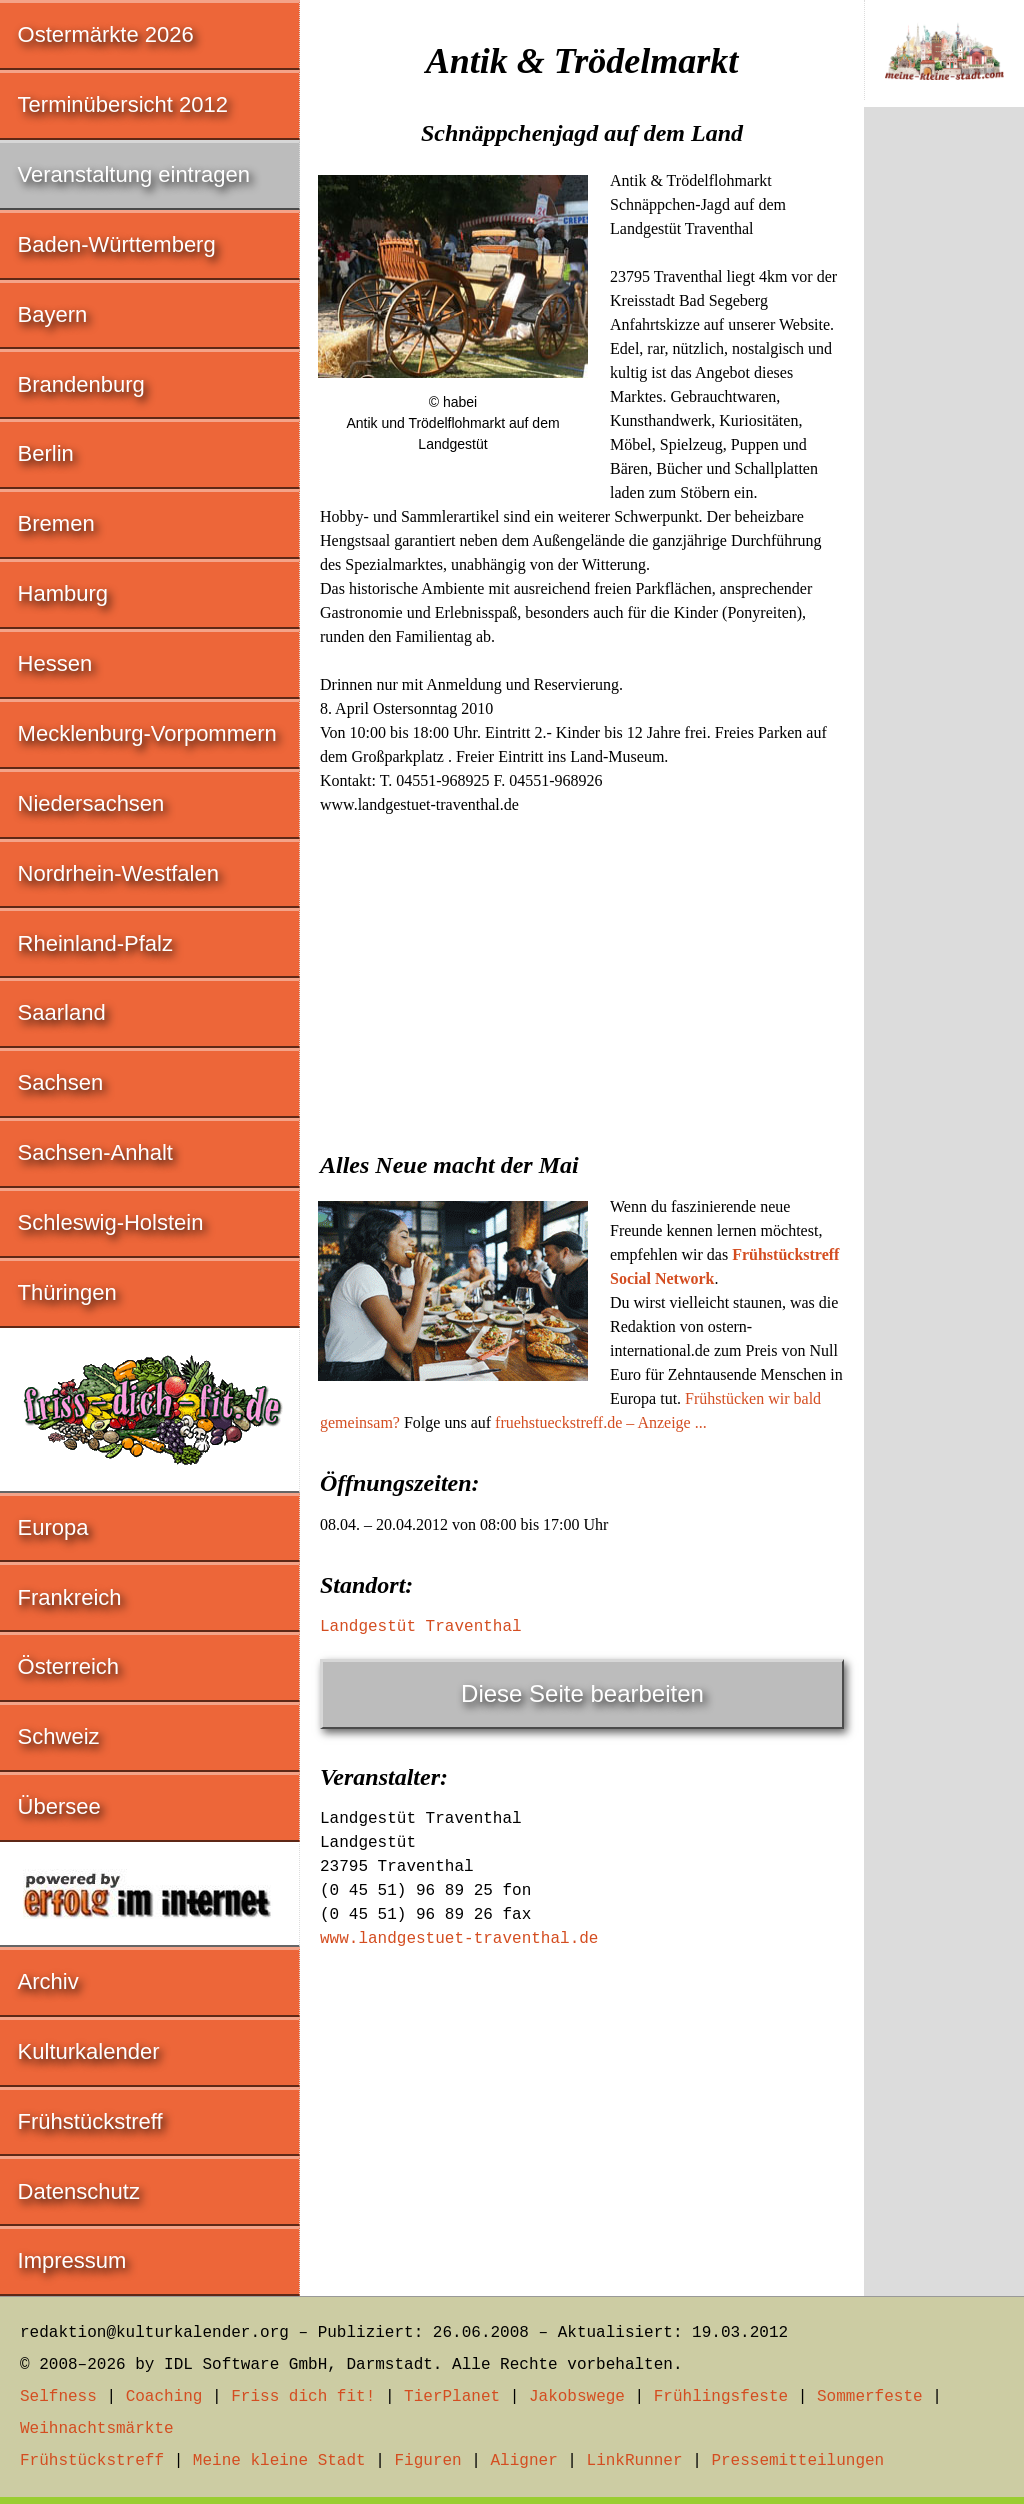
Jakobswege (577, 2397)
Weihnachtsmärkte (97, 2429)
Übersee (59, 1806)
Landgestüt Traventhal (421, 1627)
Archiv (48, 1981)
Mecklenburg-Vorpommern (147, 733)
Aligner (524, 2461)
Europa (53, 1527)
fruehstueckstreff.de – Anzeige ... (601, 1422)
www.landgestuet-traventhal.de (459, 1939)
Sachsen (61, 1082)
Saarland (62, 1012)
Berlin (46, 453)
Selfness (58, 2397)
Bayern (53, 314)
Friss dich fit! (303, 2397)
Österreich (68, 1666)
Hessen (55, 663)
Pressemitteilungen (797, 2461)
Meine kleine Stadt (279, 2461)
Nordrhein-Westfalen (118, 873)
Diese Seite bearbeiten (582, 1693)
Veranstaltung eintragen (134, 174)
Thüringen (67, 1292)
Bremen (56, 523)
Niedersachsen (91, 803)
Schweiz (59, 1736)
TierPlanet (452, 2397)
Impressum (72, 2260)
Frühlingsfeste (721, 2397)
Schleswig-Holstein (111, 1222)
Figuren (427, 2461)
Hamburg (63, 593)
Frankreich (70, 1597)
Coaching (164, 2397)
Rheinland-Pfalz (95, 943)
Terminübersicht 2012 (123, 104)
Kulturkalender (89, 2051)
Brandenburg (81, 384)
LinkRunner (635, 2461)
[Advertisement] (582, 977)
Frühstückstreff (90, 2121)
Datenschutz (79, 2191)
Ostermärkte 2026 (106, 34)
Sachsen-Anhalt (95, 1152)
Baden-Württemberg (117, 244)
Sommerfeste (870, 2397)
